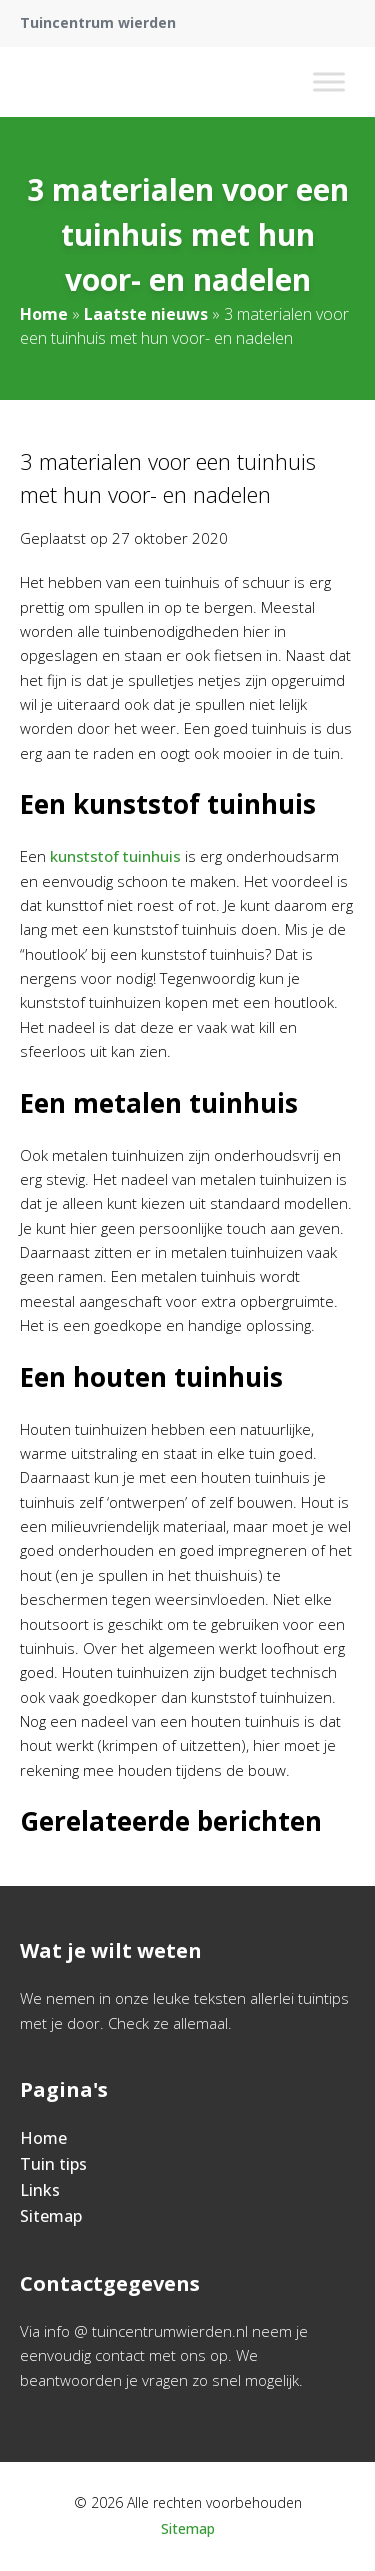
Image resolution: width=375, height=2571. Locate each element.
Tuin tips (53, 2164)
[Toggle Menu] (329, 81)
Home (44, 314)
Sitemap (51, 2216)
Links (40, 2190)
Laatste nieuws (146, 314)
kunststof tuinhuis (115, 856)
